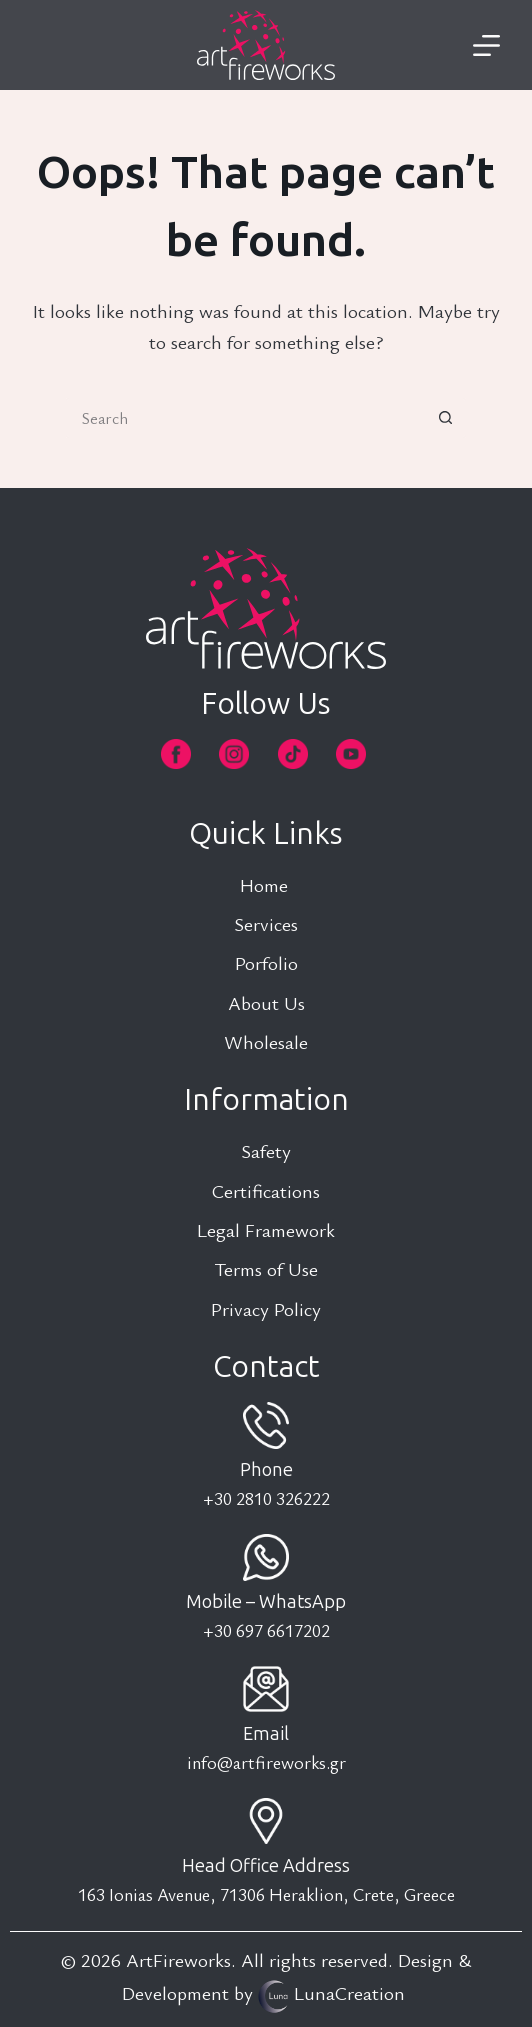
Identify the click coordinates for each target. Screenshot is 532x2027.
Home (266, 884)
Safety (266, 1150)
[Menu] (486, 45)
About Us (266, 1002)
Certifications (266, 1190)
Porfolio (266, 962)
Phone (266, 1470)
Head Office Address (266, 1866)
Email (266, 1734)
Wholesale (266, 1041)
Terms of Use (266, 1268)
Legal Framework (266, 1229)
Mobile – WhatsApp (266, 1602)
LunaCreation (349, 1992)
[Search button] (446, 418)
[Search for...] (246, 418)
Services (266, 923)
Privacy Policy (266, 1308)
